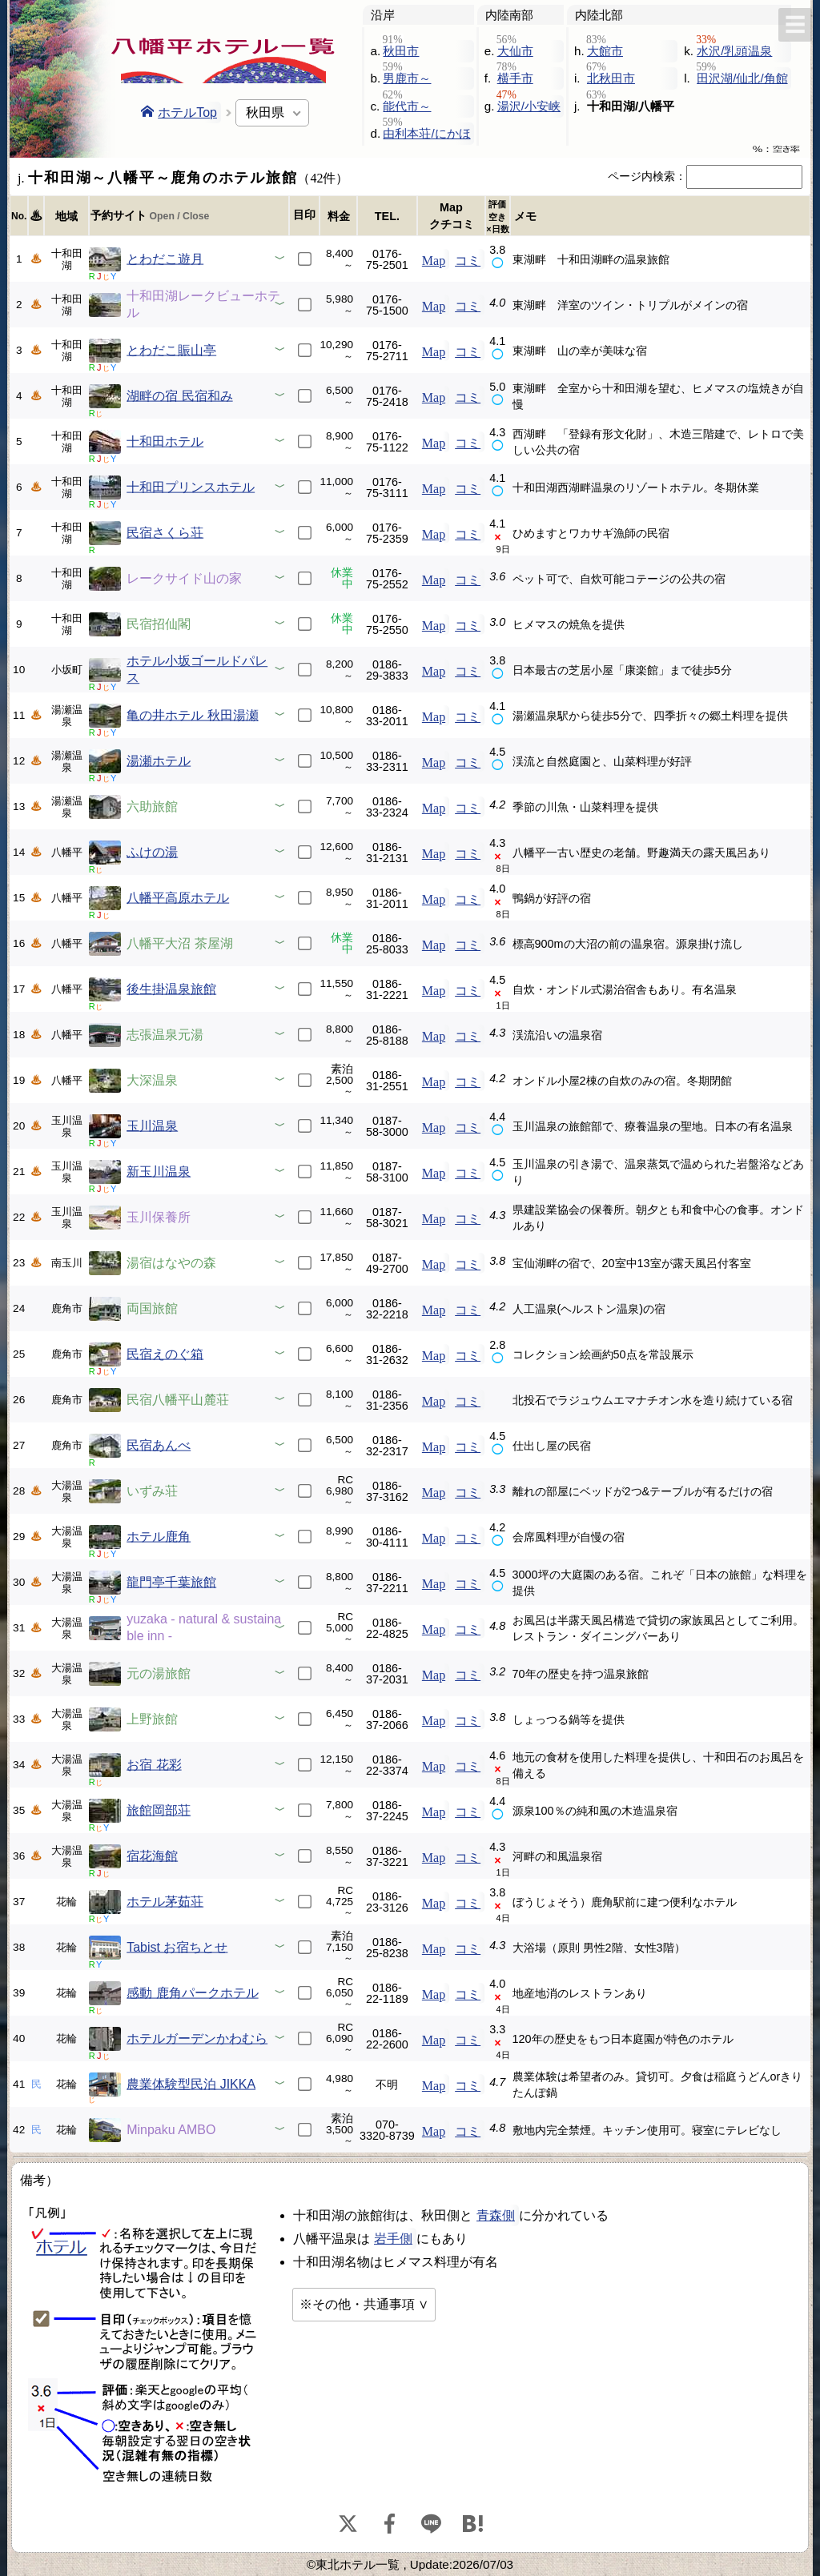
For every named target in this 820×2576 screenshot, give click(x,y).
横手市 (515, 78)
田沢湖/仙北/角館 (742, 78)
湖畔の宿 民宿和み (179, 396)
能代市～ (407, 106)
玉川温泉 (152, 1126)
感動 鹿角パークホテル (192, 1993)
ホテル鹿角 (159, 1536)
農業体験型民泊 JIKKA (191, 2084)
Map (433, 259)
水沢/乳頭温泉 (734, 51)
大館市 (605, 51)
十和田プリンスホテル (191, 487)
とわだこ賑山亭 (171, 350)
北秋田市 (611, 78)
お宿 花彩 (154, 1765)
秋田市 (401, 51)
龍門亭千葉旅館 (171, 1582)
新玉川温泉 (159, 1171)
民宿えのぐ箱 (165, 1354)
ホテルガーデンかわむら (197, 2038)
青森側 (495, 2215)
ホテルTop (179, 112)
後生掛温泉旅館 (171, 989)
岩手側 (393, 2238)
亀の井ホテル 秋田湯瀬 (192, 715)
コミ (467, 259)
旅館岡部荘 (159, 1810)
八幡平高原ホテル (178, 898)
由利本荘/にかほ (426, 133)
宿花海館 (152, 1856)
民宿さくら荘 (165, 533)
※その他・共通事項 (357, 2304)
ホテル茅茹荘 (165, 1901)
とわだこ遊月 (165, 259)
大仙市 (515, 51)
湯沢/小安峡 (529, 106)
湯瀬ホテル (159, 761)
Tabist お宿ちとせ (177, 1947)
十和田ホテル (165, 441)
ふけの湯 (152, 852)
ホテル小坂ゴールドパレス (197, 669)
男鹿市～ (407, 78)
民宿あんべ (159, 1445)
